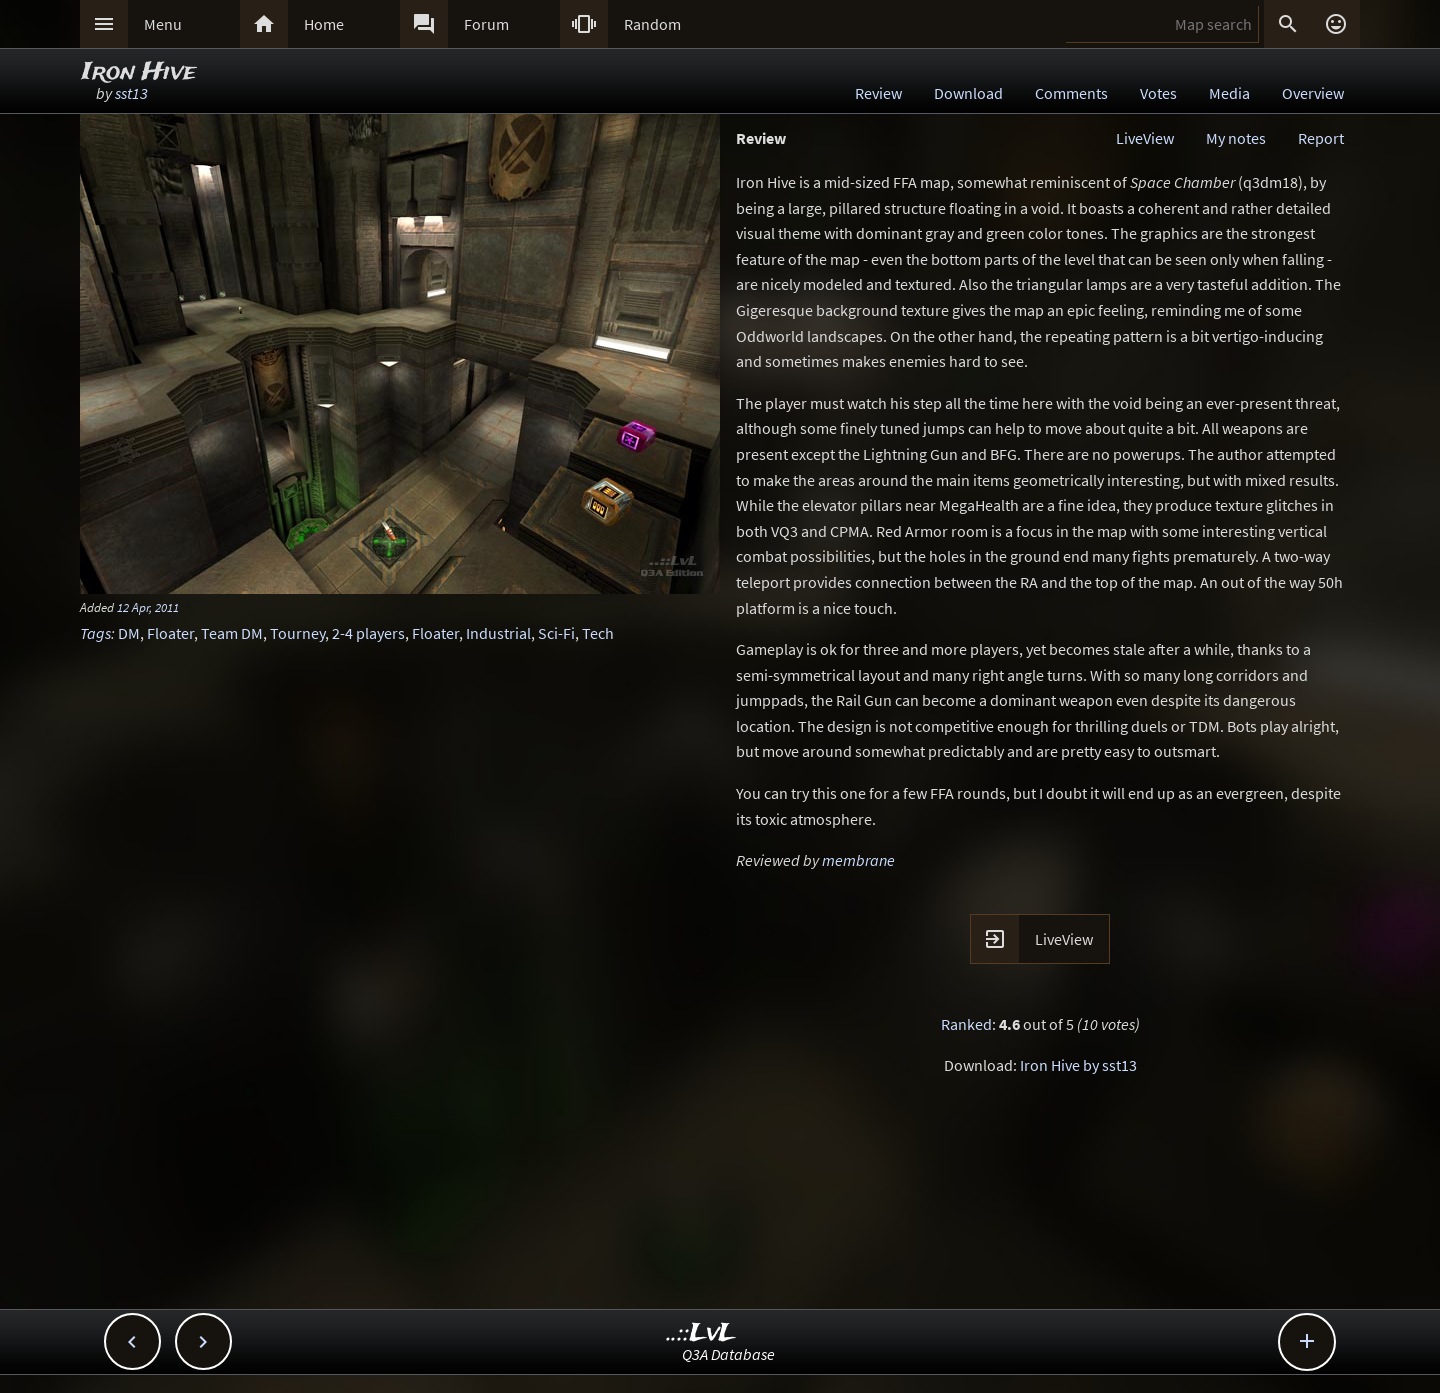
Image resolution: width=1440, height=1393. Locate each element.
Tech (598, 633)
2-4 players (368, 633)
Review (878, 93)
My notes (1236, 138)
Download (968, 93)
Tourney (297, 633)
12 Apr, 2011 (148, 607)
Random (652, 24)
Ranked (966, 1024)
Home (324, 24)
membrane (858, 860)
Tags (95, 633)
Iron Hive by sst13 (1078, 1065)
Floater (170, 633)
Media (1229, 93)
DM (129, 633)
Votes (1158, 93)
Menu (163, 24)
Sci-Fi (556, 633)
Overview (1313, 93)
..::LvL (701, 1333)
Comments (1071, 93)
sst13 (131, 93)
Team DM (232, 633)
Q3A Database (728, 1354)
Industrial (498, 633)
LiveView (1145, 138)
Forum (486, 24)
